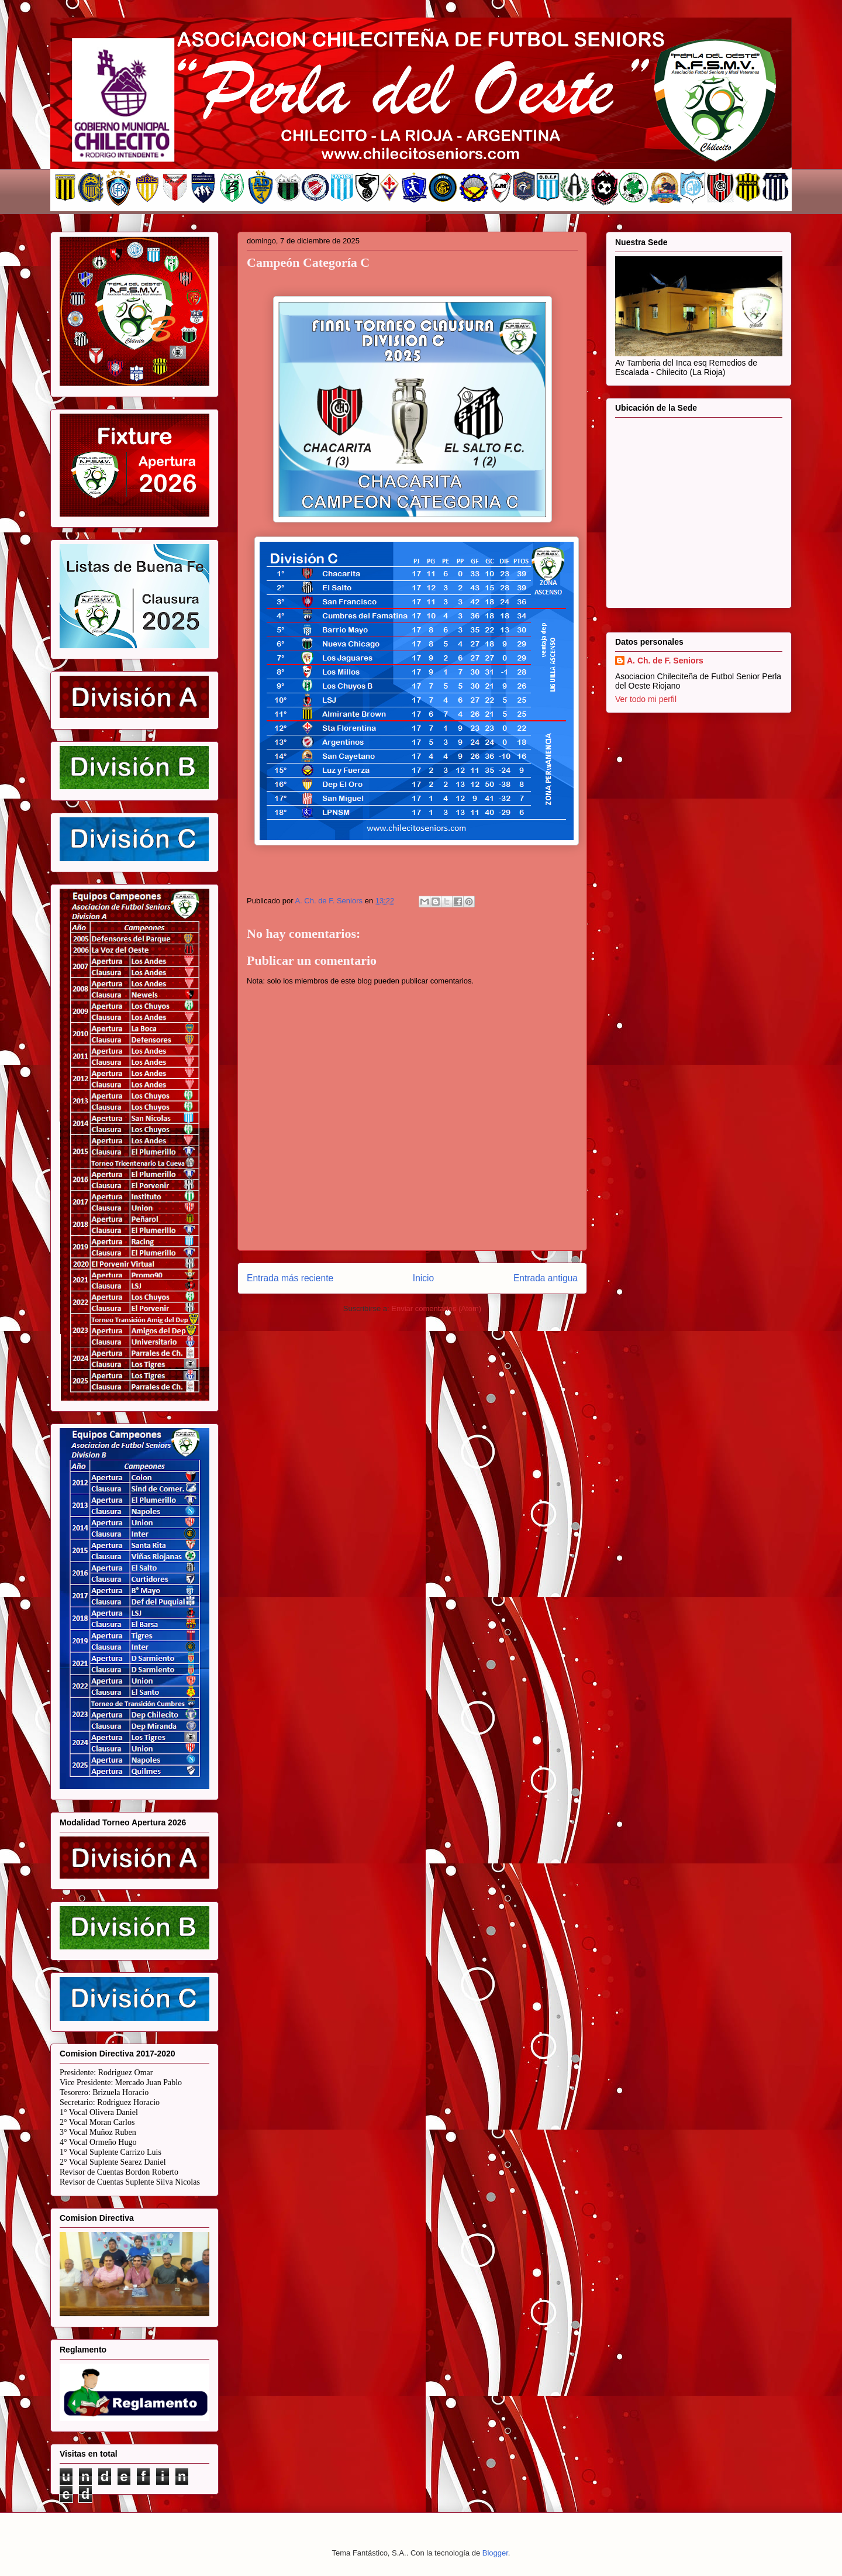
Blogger (495, 2553)
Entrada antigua (545, 1278)
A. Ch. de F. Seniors (665, 660)
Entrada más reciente (290, 1278)
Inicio (423, 1278)
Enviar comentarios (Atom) (436, 1308)
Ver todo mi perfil (646, 699)
